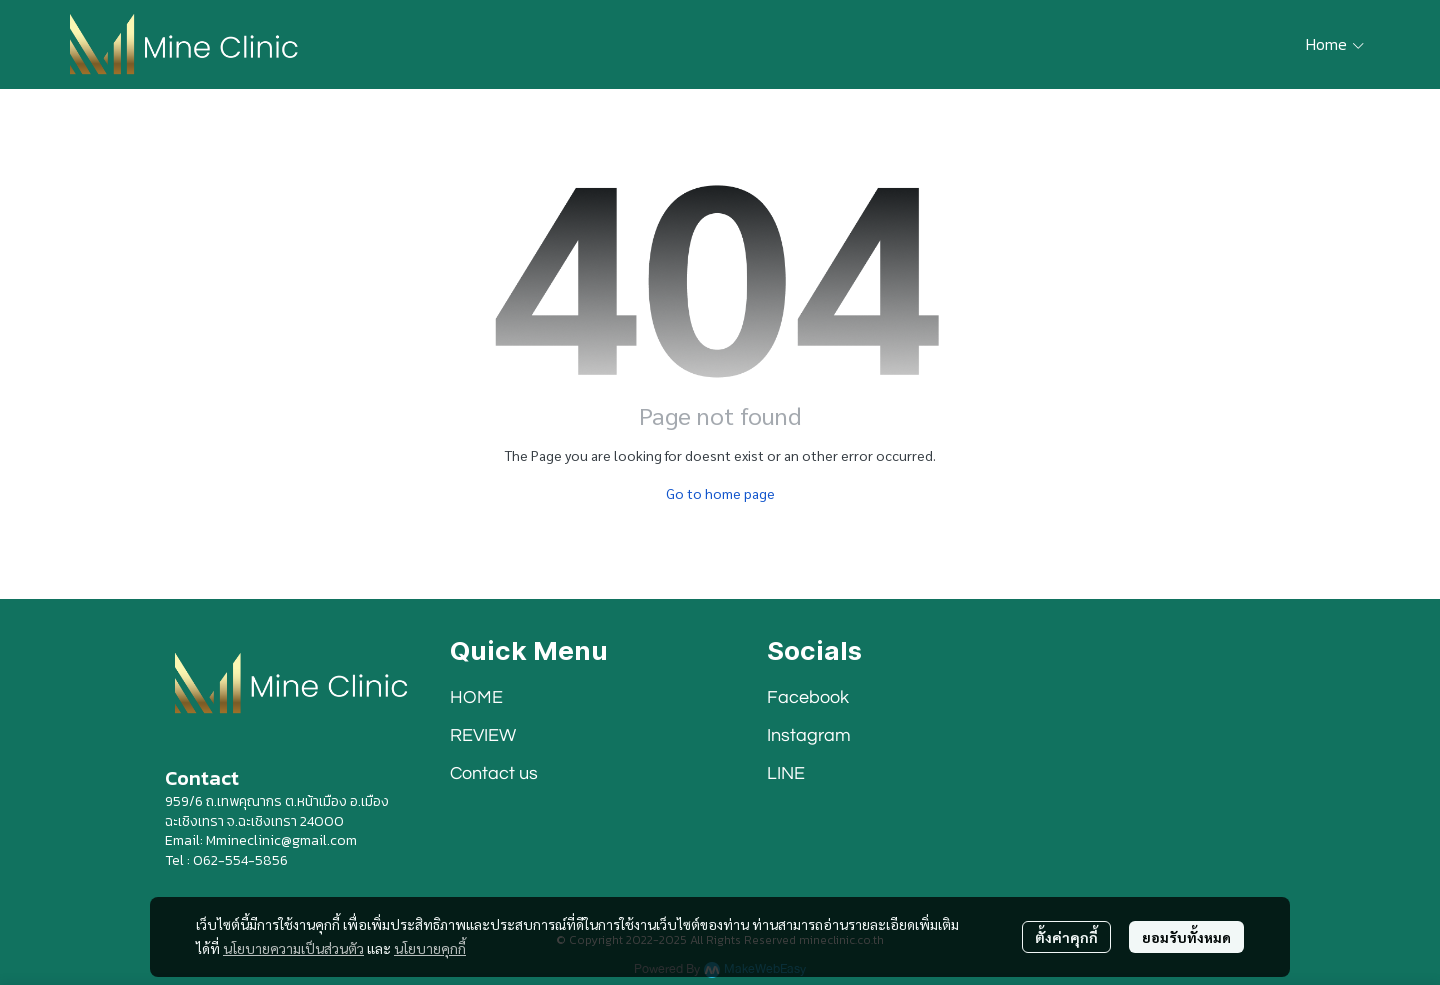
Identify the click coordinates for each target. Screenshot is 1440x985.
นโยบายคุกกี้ (430, 948)
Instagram (809, 735)
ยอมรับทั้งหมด (1186, 937)
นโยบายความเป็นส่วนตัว (293, 948)
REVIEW (483, 735)
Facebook (808, 697)
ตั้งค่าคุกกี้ (1066, 937)
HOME (476, 697)
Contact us (494, 773)
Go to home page (720, 493)
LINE (786, 773)
